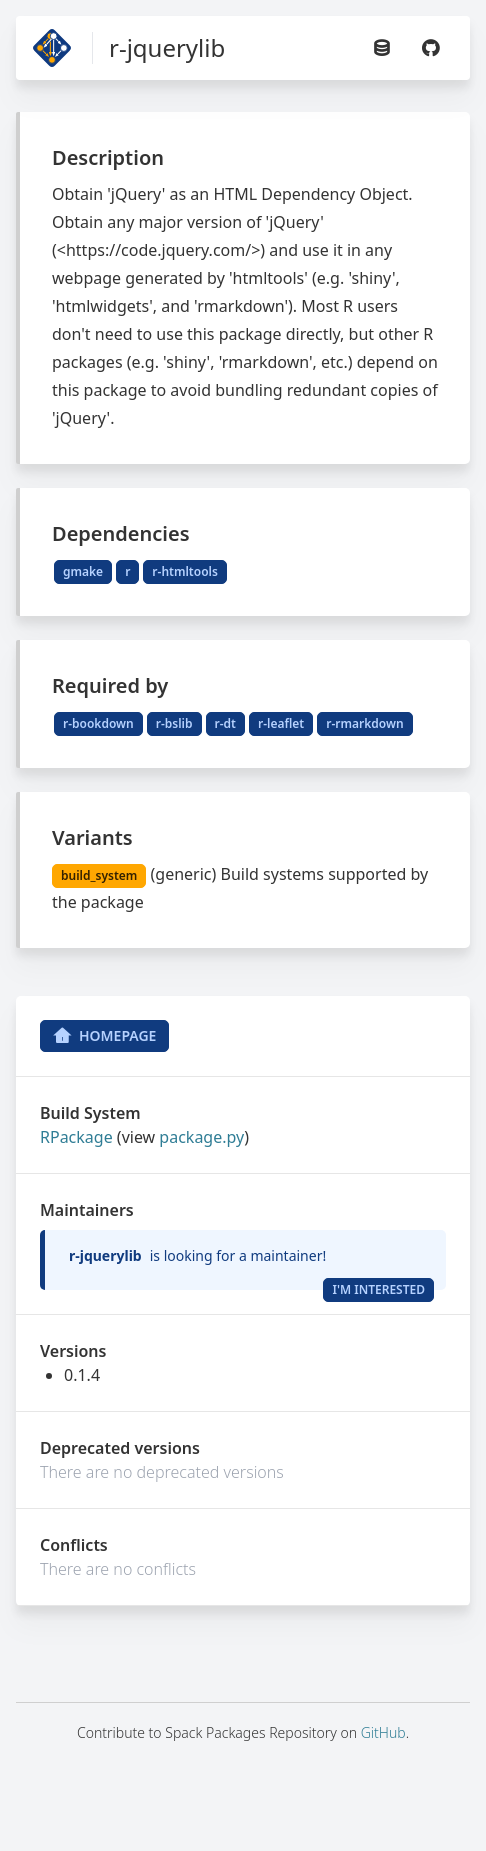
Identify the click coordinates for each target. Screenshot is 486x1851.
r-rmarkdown (364, 723)
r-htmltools (185, 571)
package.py (201, 1137)
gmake (83, 571)
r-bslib (174, 723)
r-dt (225, 723)
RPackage (76, 1137)
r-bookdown (98, 723)
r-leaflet (281, 723)
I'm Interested (378, 1289)
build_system (99, 875)
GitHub (383, 1732)
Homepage (104, 1036)
